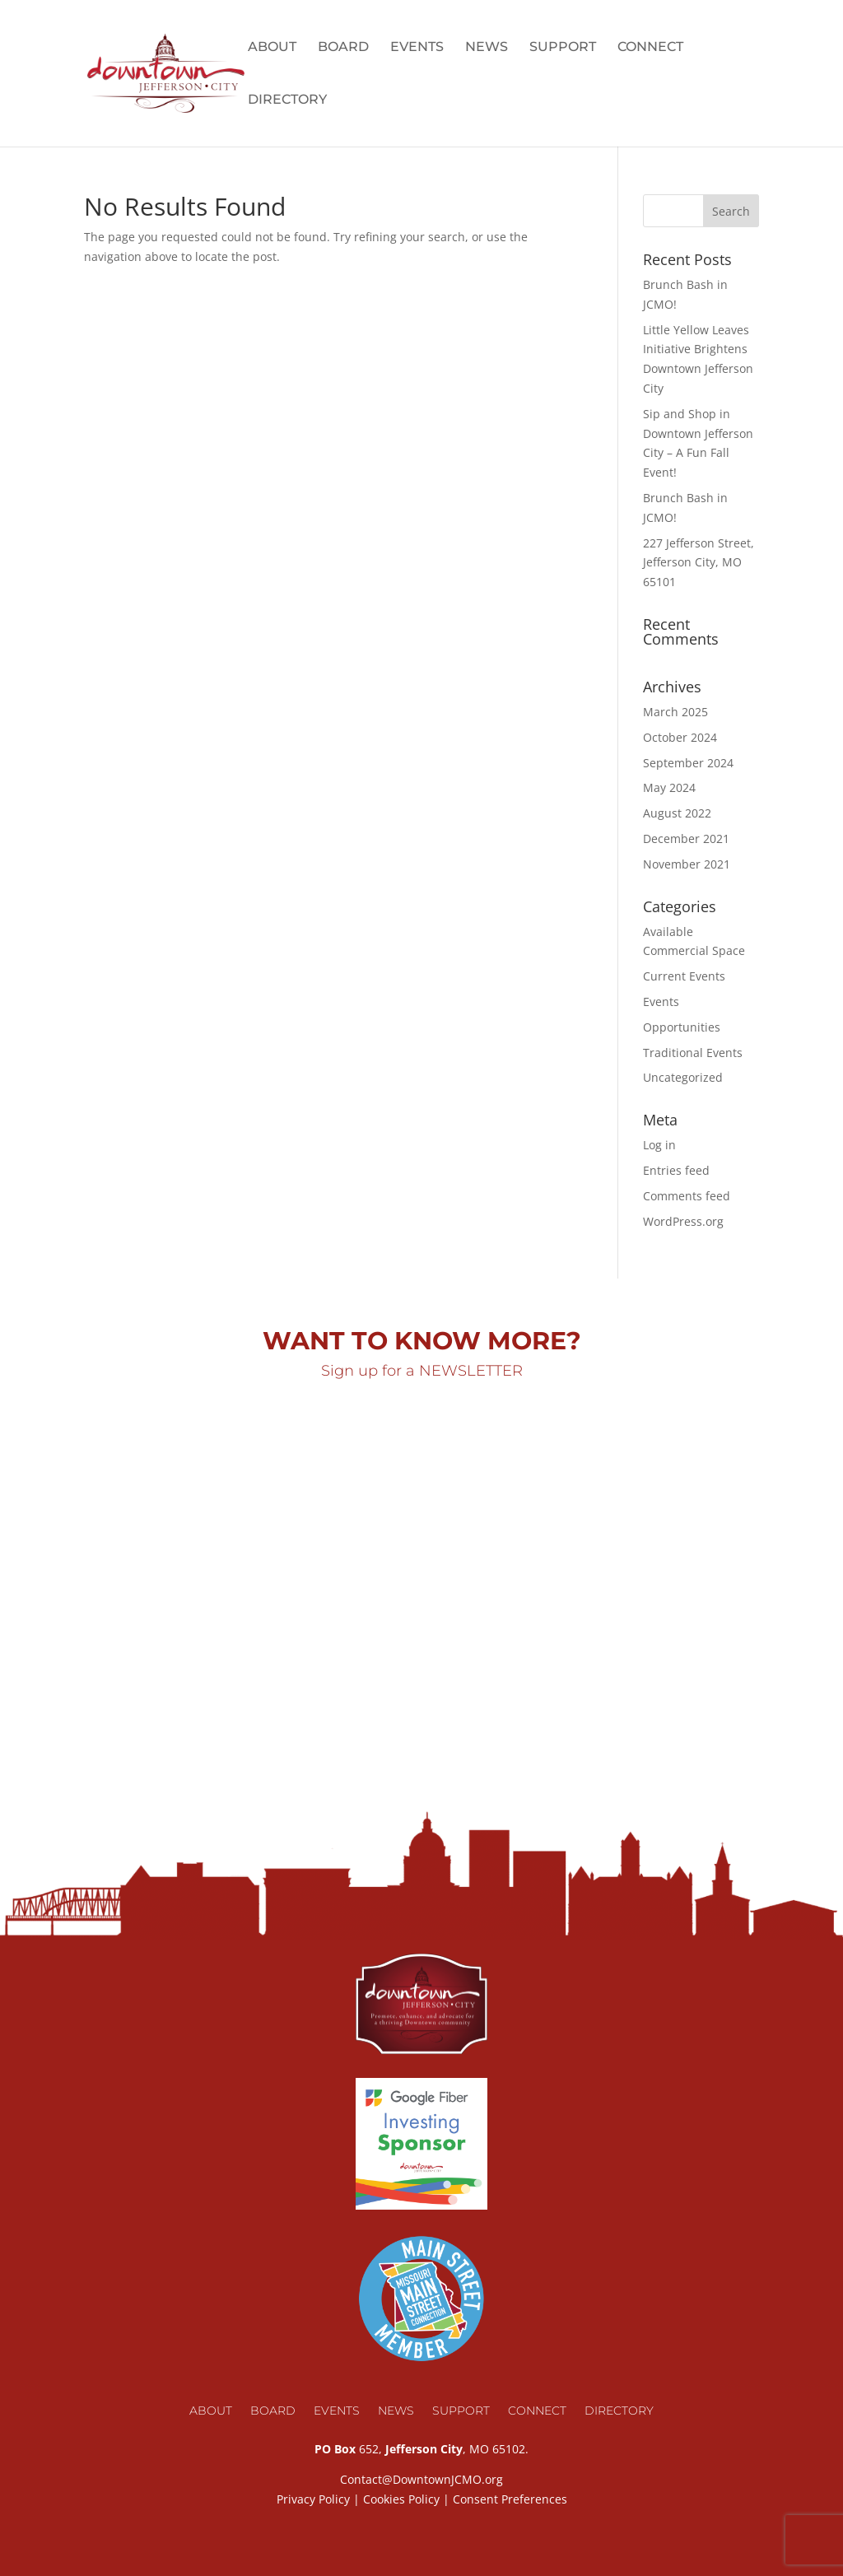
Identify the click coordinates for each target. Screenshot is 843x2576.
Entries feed (676, 1170)
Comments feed (686, 1196)
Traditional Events (693, 1052)
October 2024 (680, 737)
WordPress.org (683, 1221)
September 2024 (688, 763)
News (486, 47)
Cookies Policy (401, 2499)
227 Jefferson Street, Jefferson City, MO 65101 (698, 562)
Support (562, 47)
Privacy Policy (313, 2499)
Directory (287, 100)
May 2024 (669, 787)
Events (417, 47)
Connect (650, 47)
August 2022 (677, 813)
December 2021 (686, 838)
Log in (659, 1145)
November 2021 (686, 864)
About (272, 47)
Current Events (684, 976)
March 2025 (675, 712)
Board (343, 47)
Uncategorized (683, 1077)
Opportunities (681, 1027)
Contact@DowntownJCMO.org (421, 2479)
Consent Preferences (510, 2499)
